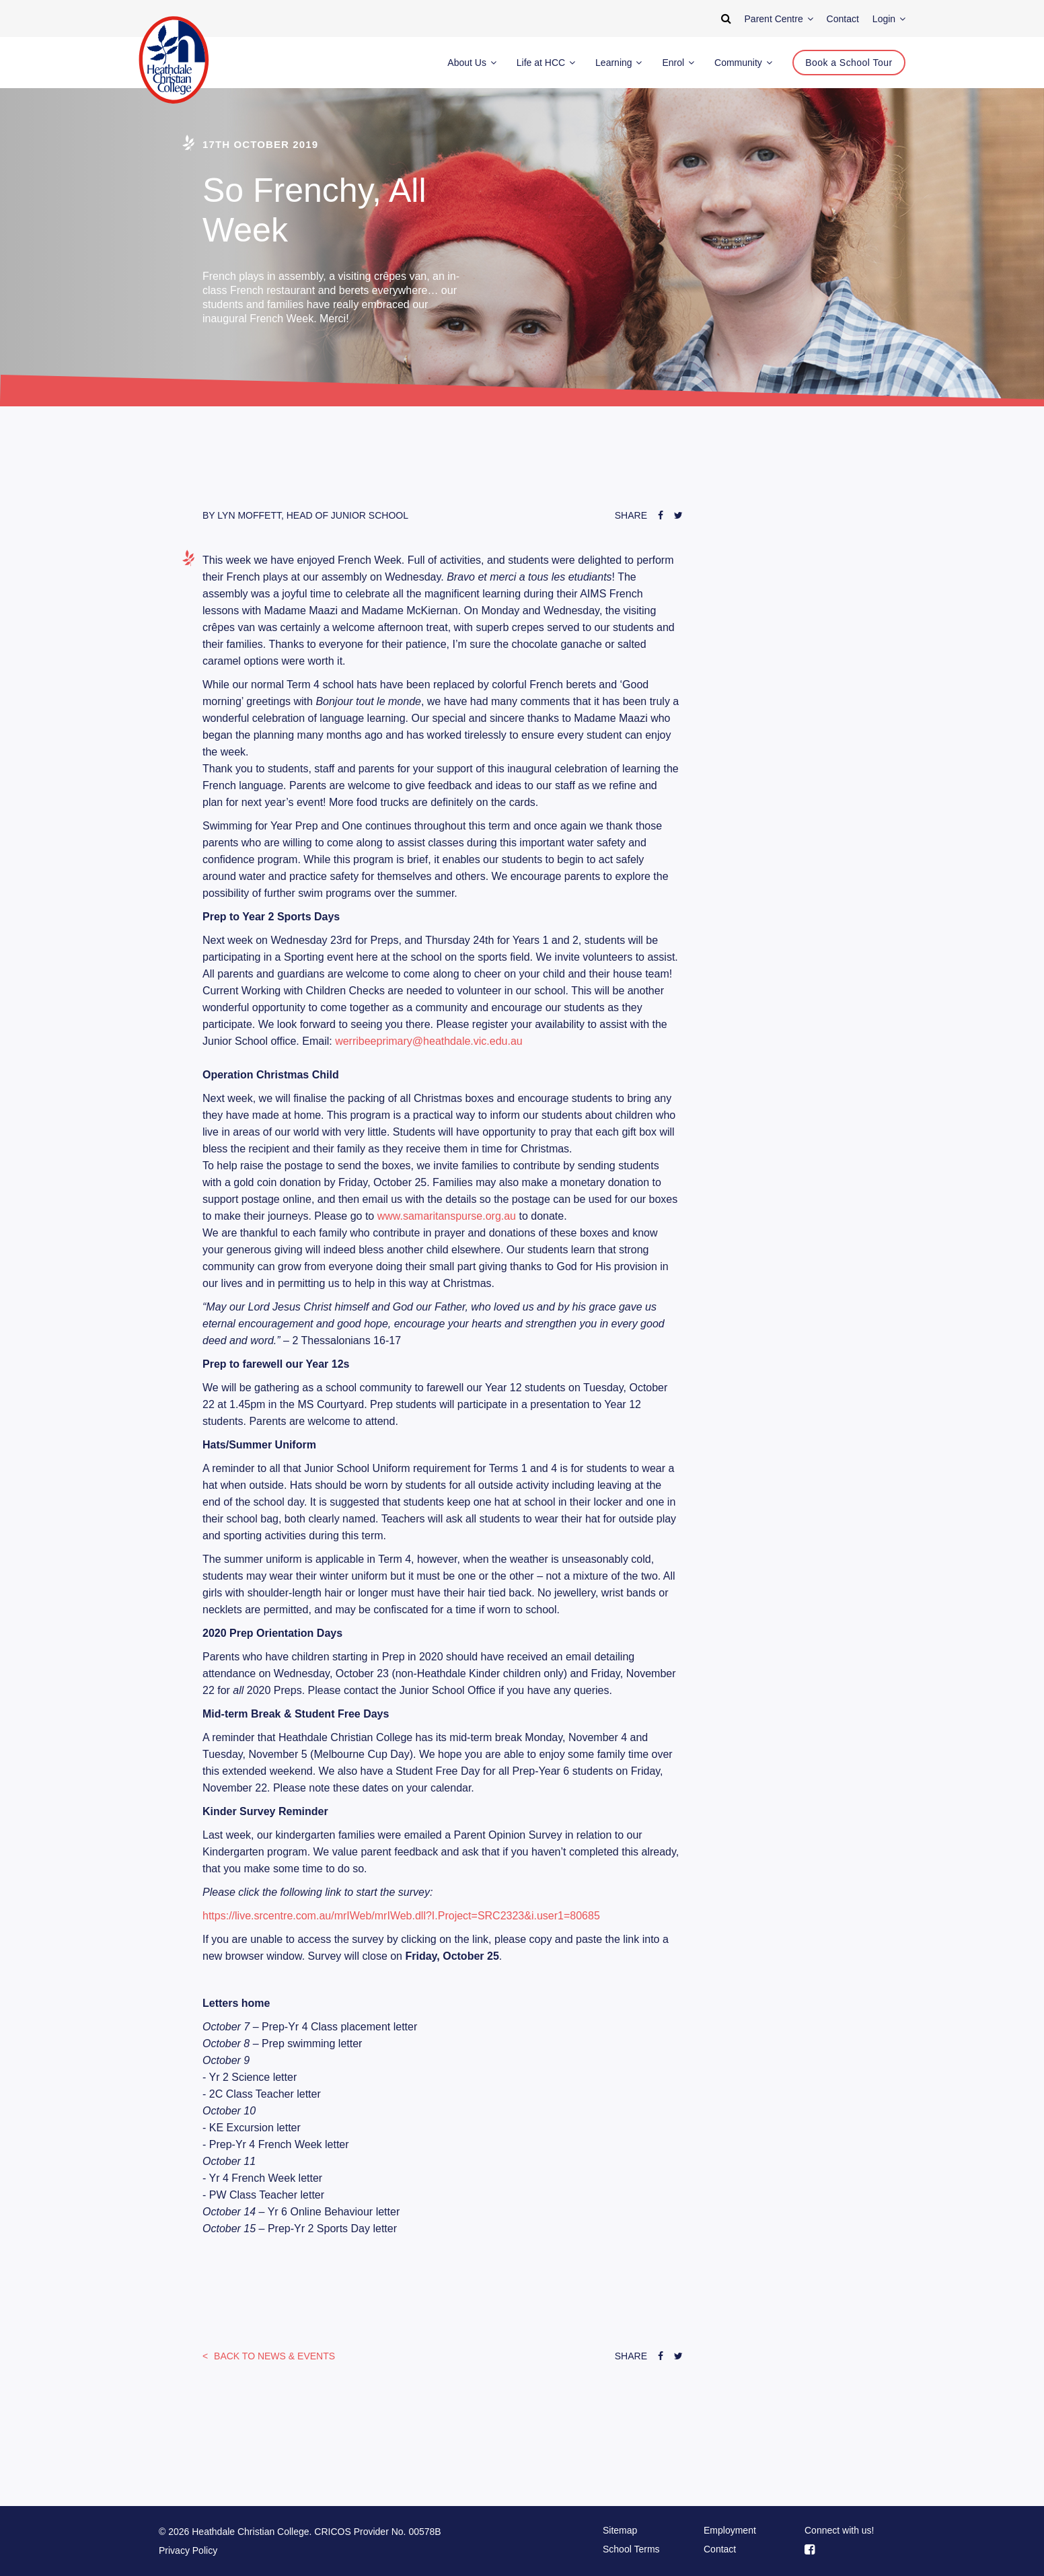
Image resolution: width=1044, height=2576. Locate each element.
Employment (730, 2530)
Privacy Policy (188, 2550)
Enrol (678, 62)
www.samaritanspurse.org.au (446, 1216)
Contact (720, 2549)
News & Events (273, 2356)
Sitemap (620, 2530)
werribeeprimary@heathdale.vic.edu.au (429, 1041)
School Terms (631, 2549)
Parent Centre (779, 19)
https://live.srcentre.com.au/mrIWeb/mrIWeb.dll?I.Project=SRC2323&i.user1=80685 (401, 1915)
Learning (618, 62)
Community (743, 62)
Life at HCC (546, 62)
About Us (471, 62)
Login (888, 19)
